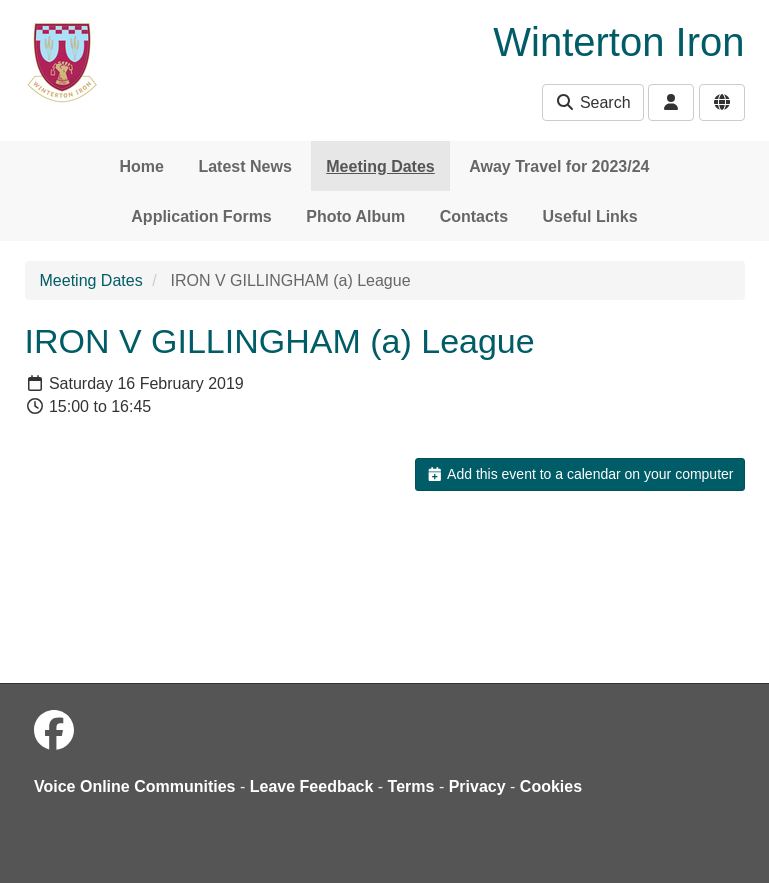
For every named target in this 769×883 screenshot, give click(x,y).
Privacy (477, 786)
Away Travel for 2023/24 (559, 166)
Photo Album (355, 216)
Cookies (551, 786)
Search (592, 102)
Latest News (244, 166)
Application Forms (201, 216)
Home (142, 166)
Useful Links (590, 216)
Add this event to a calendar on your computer (579, 474)
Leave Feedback (312, 786)
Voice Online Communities (135, 786)
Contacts (474, 216)
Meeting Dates (380, 166)
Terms (411, 786)
